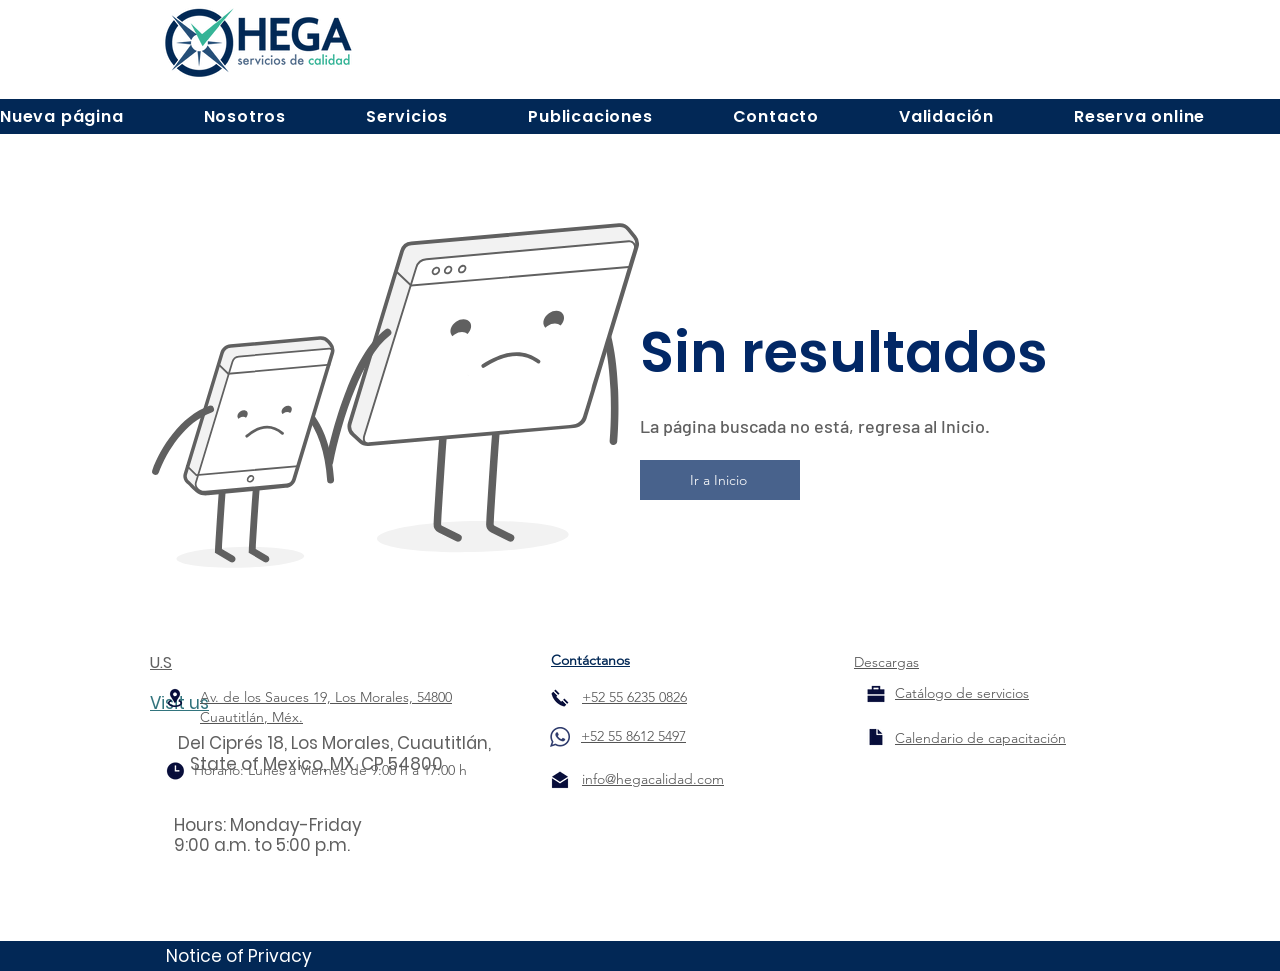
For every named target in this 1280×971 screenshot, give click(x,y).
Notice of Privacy (239, 956)
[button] (245, 116)
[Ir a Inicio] (720, 480)
